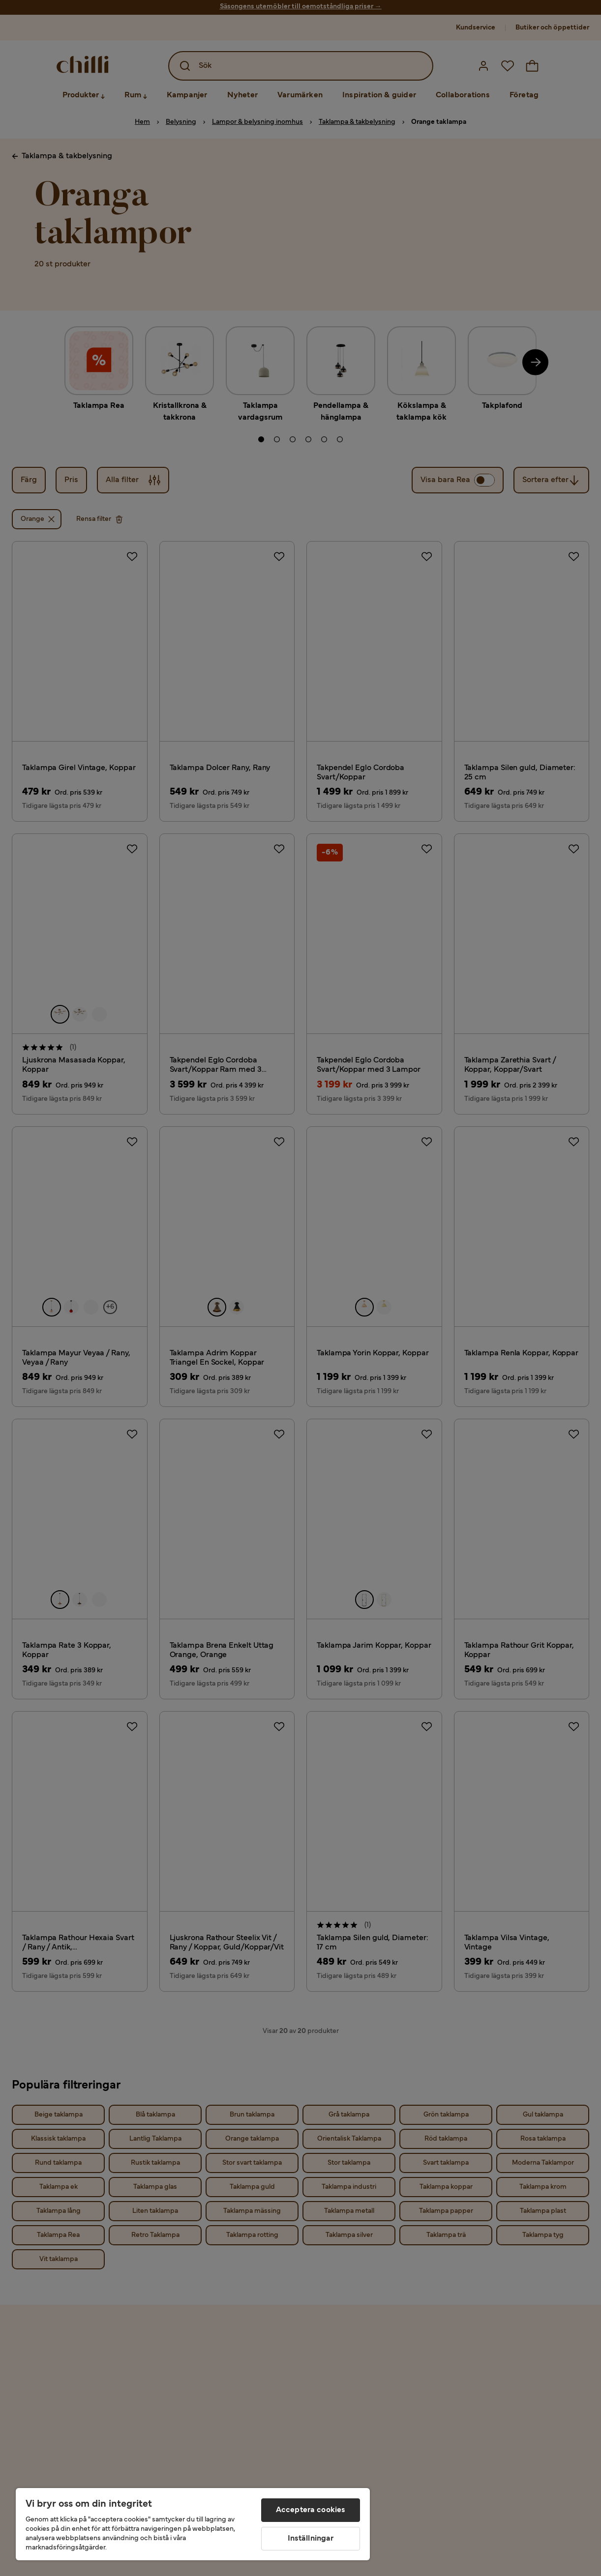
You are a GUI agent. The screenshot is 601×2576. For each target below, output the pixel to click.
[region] (193, 2524)
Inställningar (311, 2538)
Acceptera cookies (311, 2510)
